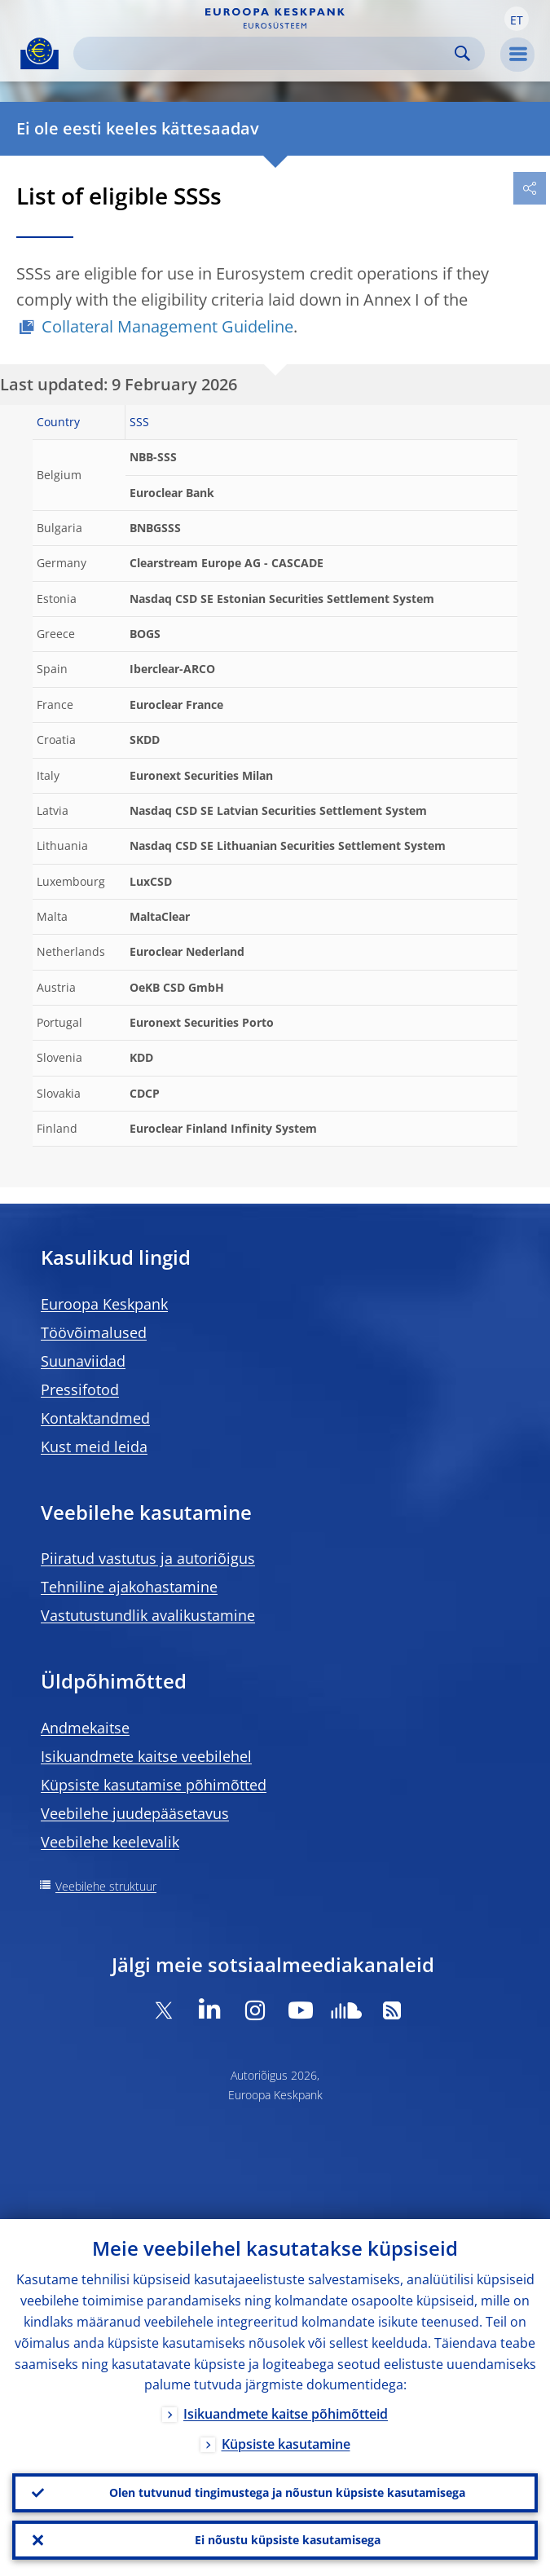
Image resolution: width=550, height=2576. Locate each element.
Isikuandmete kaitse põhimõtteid (285, 2415)
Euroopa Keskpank (104, 1304)
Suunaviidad (83, 1361)
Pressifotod (80, 1389)
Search (462, 53)
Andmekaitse (85, 1727)
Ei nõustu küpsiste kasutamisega (288, 2539)
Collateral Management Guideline (167, 326)
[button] (516, 19)
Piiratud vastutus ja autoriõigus (148, 1558)
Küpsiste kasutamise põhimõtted (153, 1784)
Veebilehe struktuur (105, 1886)
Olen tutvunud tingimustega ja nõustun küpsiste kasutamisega (287, 2492)
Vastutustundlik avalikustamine (148, 1615)
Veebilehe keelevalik (110, 1842)
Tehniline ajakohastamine (129, 1586)
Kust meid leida (94, 1446)
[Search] (266, 53)
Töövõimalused (94, 1332)
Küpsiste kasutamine (286, 2445)
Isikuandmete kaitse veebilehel (146, 1756)
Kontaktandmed (95, 1418)
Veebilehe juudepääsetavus (135, 1813)
